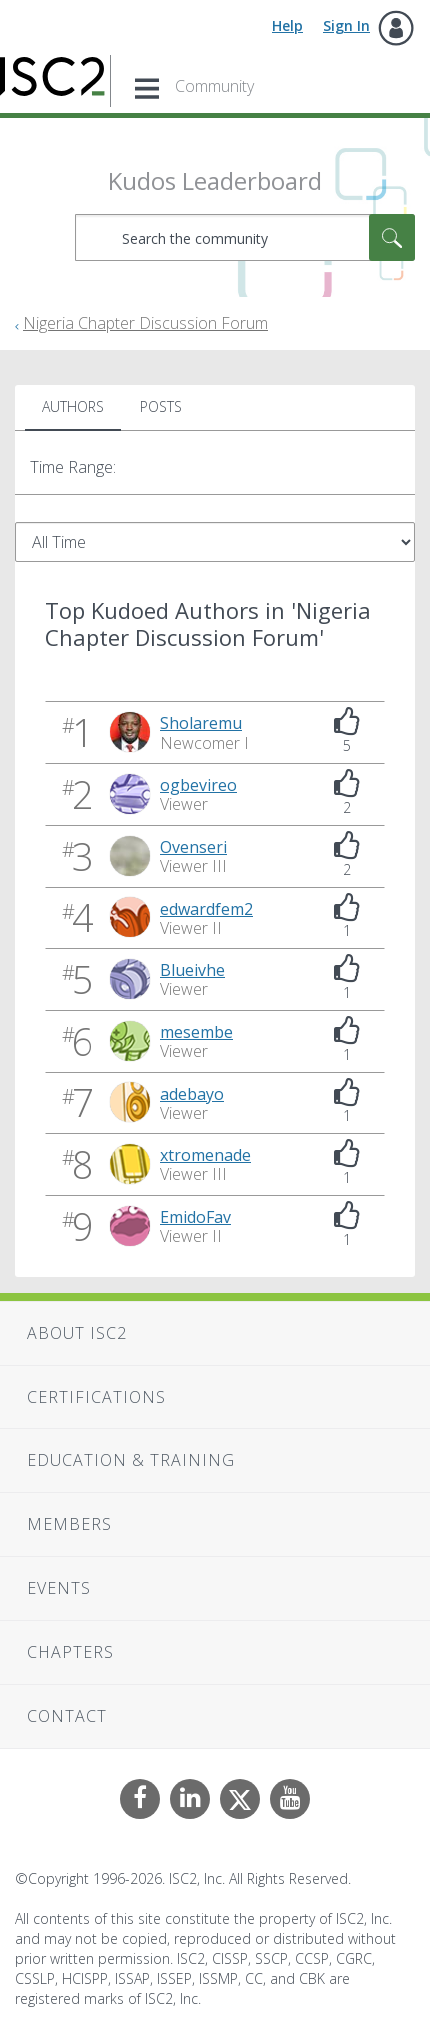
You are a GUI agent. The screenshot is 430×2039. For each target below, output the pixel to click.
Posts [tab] (161, 406)
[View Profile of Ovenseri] (193, 847)
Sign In (346, 25)
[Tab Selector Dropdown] (215, 542)
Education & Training (131, 1460)
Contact (67, 1716)
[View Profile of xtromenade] (205, 1155)
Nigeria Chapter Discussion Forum (145, 323)
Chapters (70, 1652)
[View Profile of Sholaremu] (201, 723)
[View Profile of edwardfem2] (206, 909)
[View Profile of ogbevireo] (198, 785)
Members (69, 1524)
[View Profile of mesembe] (196, 1032)
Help (287, 25)
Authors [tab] (73, 406)
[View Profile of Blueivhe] (192, 970)
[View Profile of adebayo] (192, 1094)
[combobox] (245, 237)
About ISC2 (77, 1333)
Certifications (96, 1397)
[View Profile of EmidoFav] (195, 1217)
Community (214, 86)
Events (59, 1588)
